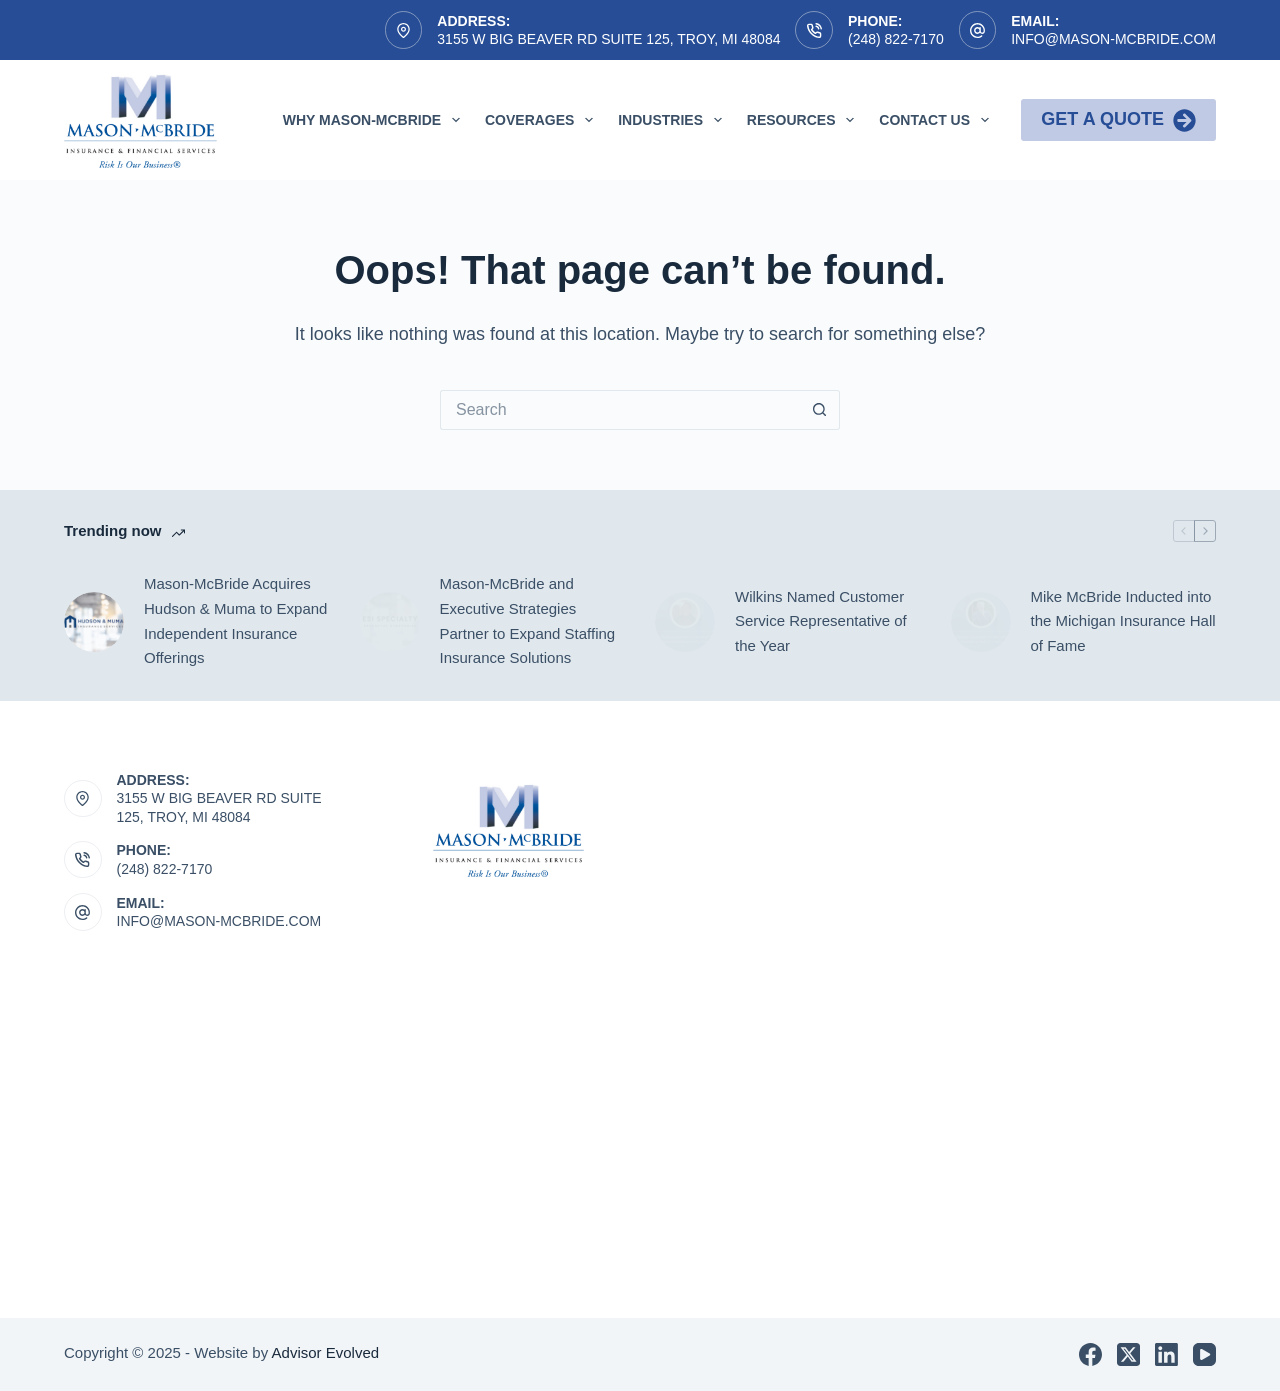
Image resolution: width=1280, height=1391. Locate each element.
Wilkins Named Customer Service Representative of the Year (821, 621)
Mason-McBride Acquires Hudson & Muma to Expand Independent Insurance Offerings (235, 620)
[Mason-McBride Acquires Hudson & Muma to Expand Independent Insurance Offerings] (94, 622)
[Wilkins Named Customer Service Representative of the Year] (685, 622)
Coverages (543, 120)
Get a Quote (1118, 120)
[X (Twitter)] (1128, 1354)
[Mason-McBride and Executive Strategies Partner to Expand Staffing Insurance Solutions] (390, 622)
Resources (804, 120)
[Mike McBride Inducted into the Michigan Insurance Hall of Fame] (981, 622)
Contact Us (938, 120)
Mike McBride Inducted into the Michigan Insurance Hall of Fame (1123, 621)
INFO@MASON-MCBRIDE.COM (219, 921)
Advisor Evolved (326, 1352)
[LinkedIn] (1166, 1354)
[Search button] (820, 410)
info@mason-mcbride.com (1113, 39)
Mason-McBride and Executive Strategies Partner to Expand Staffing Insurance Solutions (528, 620)
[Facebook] (1090, 1354)
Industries (674, 120)
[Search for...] (620, 410)
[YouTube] (1204, 1354)
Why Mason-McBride (375, 120)
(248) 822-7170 (896, 39)
